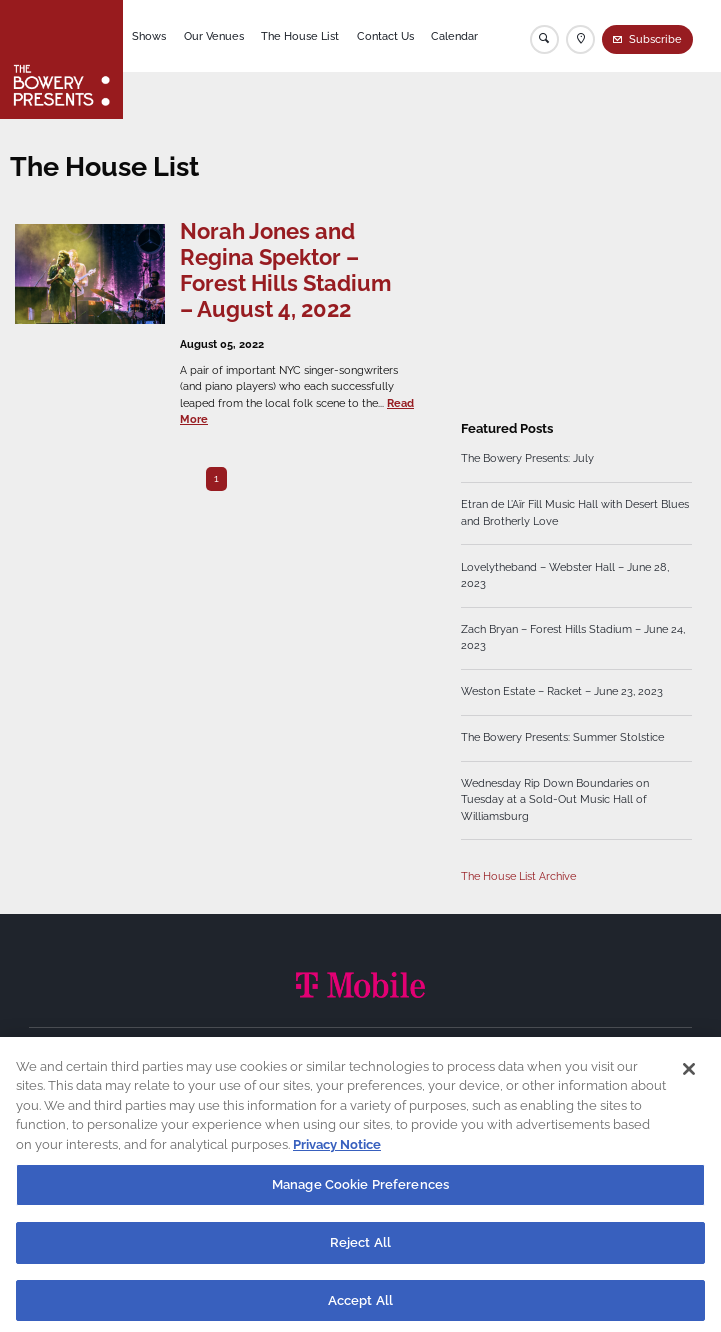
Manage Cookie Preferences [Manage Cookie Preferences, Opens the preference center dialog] (360, 1193)
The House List (300, 36)
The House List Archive (518, 876)
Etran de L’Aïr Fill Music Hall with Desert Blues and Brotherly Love (575, 512)
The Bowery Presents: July (527, 458)
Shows (149, 36)
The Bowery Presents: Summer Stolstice (562, 737)
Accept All (360, 1309)
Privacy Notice (337, 1153)
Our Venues (214, 36)
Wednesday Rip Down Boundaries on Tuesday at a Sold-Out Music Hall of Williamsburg (555, 799)
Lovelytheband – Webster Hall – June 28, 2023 (565, 575)
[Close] (689, 1078)
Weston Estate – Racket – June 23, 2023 (562, 691)
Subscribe (655, 39)
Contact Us (385, 36)
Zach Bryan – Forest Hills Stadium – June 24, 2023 (573, 637)
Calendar (454, 36)
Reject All (360, 1251)
